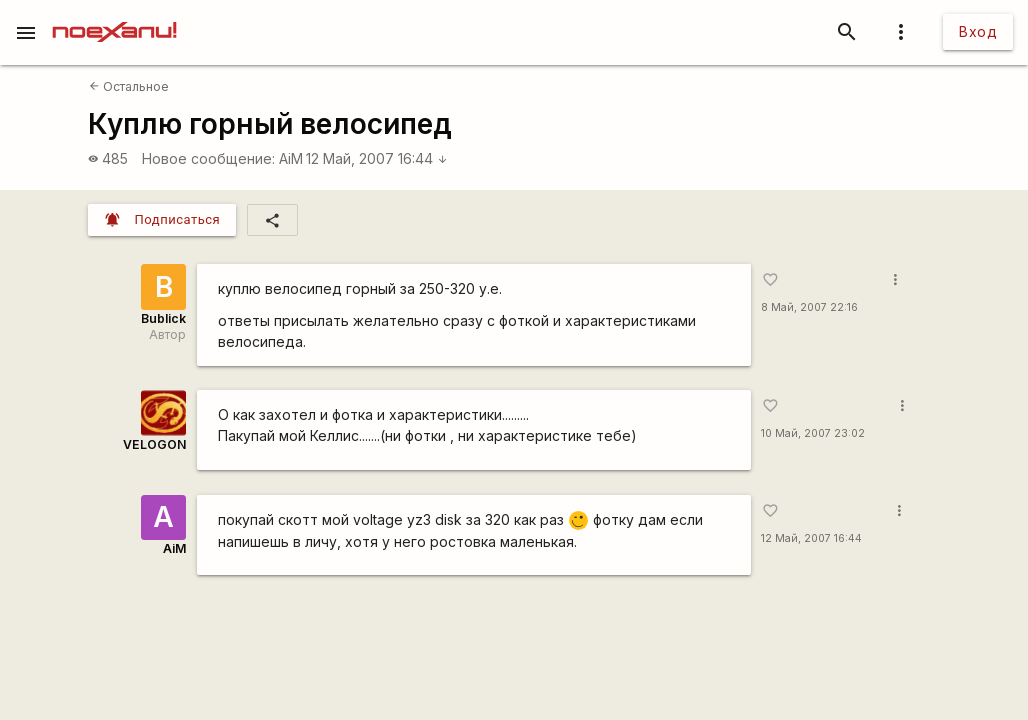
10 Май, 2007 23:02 (813, 433)
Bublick (163, 318)
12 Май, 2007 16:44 (377, 158)
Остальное (129, 86)
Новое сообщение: (208, 158)
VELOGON (154, 444)
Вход (978, 31)
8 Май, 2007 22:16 (809, 307)
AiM (291, 158)
